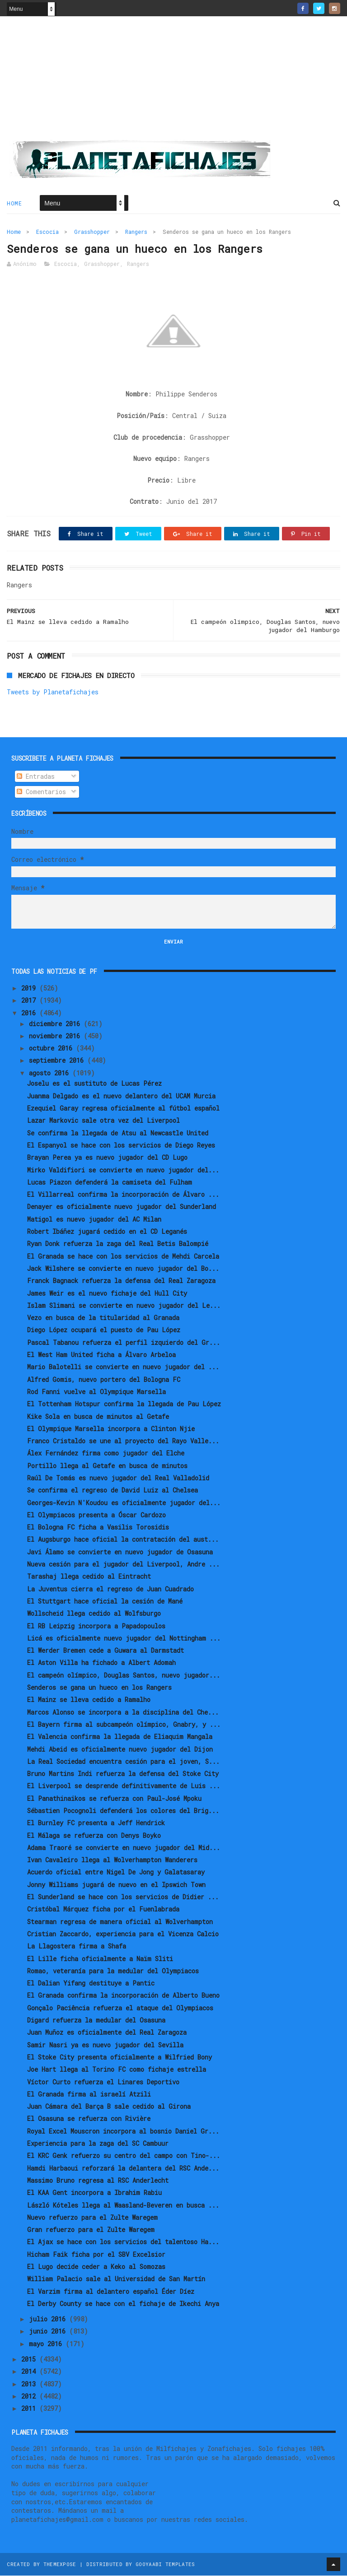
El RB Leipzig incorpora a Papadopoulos (96, 1626)
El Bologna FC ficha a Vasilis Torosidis (98, 1527)
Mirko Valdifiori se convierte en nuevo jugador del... (123, 1170)
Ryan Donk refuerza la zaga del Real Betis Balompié (117, 1244)
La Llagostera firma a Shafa (76, 1947)
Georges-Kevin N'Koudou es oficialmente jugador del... (123, 1503)
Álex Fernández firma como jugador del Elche (105, 1454)
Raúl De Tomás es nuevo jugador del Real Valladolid (118, 1478)
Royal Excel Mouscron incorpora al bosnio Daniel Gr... (123, 2131)
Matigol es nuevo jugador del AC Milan (94, 1219)
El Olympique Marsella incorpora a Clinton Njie (111, 1429)
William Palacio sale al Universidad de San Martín (116, 2279)
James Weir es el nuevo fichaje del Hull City (107, 1293)
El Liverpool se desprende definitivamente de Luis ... (123, 1786)
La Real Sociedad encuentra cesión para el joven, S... (123, 1762)
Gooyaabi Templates (165, 2564)
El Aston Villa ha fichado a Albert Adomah (101, 1663)
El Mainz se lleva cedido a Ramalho (88, 1700)
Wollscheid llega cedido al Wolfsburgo (94, 1614)
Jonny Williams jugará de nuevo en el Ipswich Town (116, 1885)
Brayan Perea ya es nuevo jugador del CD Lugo (107, 1158)
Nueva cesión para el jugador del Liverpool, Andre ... (123, 1564)
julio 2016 (49, 2319)
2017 (30, 1001)
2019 (30, 988)
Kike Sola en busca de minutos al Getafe (98, 1417)
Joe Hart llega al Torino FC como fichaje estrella (116, 2069)
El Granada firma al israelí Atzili (89, 2094)
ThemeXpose (59, 2564)
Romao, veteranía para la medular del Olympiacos (113, 1971)
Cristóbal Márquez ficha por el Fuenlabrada (103, 1910)
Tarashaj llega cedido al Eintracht (89, 1577)
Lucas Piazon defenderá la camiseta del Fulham (109, 1182)
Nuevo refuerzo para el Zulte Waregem (92, 2217)
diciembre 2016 (56, 1024)
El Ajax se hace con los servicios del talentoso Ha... (123, 2242)
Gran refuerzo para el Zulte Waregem (91, 2230)
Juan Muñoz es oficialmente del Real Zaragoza (107, 2033)
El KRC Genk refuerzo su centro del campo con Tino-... (123, 2156)
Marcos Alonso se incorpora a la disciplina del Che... (123, 1712)
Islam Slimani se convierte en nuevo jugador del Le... (123, 1306)
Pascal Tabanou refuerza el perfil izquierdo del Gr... (123, 1343)
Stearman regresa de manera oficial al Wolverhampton (120, 1922)
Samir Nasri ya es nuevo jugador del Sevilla (105, 2045)
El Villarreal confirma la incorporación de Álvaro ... (123, 1194)
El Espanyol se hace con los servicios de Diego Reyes (121, 1145)
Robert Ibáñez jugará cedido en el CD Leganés (107, 1232)
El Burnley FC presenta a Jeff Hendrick (96, 1823)
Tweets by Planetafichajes (52, 692)
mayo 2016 (47, 2344)
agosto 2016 (50, 1073)
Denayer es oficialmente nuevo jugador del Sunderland (121, 1207)
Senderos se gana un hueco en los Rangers (99, 1687)
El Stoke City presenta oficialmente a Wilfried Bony (119, 2057)
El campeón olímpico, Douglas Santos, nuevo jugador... (123, 1675)
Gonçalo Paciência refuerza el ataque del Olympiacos (120, 2008)
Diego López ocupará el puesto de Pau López (103, 1330)
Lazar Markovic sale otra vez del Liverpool (103, 1121)
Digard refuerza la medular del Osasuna (96, 2020)
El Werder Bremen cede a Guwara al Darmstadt (105, 1650)
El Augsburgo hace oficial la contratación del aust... (123, 1540)
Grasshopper (92, 232)
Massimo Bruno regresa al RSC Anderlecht (98, 2180)
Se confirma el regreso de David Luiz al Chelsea (112, 1491)
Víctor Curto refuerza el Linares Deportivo (103, 2082)
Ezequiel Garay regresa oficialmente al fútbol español (123, 1108)
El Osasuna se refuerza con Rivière (88, 2119)
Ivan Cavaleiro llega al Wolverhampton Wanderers (112, 1860)
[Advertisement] (173, 82)
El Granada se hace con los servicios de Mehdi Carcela (123, 1256)
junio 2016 (49, 2332)
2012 (30, 2396)
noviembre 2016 (56, 1036)
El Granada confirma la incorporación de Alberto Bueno (123, 1996)
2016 (30, 1013)
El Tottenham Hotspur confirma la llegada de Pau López (124, 1404)
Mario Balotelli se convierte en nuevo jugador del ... (123, 1367)
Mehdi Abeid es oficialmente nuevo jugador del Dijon (120, 1749)
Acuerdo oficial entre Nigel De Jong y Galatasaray (116, 1873)
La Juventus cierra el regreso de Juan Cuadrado (110, 1589)
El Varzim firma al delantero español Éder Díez (110, 2292)
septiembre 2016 (58, 1061)
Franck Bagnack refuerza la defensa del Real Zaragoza (121, 1281)
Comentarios (41, 792)
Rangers (136, 232)
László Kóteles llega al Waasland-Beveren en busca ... (123, 2205)
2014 (30, 2372)
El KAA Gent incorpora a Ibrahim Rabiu (94, 2193)
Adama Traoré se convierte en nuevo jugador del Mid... (123, 1848)
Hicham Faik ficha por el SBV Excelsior (96, 2255)
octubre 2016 (52, 1048)
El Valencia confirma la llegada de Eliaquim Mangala (119, 1737)
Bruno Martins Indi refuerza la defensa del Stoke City (123, 1774)
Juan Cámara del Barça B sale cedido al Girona (109, 2106)
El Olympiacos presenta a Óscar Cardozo (96, 1515)
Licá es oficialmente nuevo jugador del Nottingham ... (123, 1638)
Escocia (47, 232)
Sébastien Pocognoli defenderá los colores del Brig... (123, 1811)
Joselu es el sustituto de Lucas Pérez (94, 1084)
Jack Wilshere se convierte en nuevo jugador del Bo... (123, 1269)
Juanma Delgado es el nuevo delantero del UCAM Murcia (121, 1096)
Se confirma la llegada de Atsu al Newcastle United (117, 1133)
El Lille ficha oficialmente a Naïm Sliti (100, 1959)
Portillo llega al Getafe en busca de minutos (107, 1466)
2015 (30, 2359)
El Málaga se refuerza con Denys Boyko (94, 1836)
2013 (30, 2384)
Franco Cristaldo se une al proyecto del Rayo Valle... (123, 1441)
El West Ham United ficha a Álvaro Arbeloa (101, 1355)
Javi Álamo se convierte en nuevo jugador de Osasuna (120, 1552)
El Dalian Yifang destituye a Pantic (91, 1983)
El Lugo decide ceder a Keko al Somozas (96, 2267)
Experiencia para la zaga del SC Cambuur (98, 2143)
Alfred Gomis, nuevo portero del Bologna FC (103, 1380)
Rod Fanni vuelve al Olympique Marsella (96, 1392)
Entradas (36, 776)
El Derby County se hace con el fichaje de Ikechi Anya (123, 2304)
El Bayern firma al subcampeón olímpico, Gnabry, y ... (123, 1724)
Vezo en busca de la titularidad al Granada (103, 1318)
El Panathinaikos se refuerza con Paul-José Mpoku (114, 1799)
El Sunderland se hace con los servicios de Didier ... (123, 1897)
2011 (30, 2409)
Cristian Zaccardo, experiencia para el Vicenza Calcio (123, 1934)
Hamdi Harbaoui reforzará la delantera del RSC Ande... (123, 2168)
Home (14, 203)
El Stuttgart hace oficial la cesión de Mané (105, 1601)
